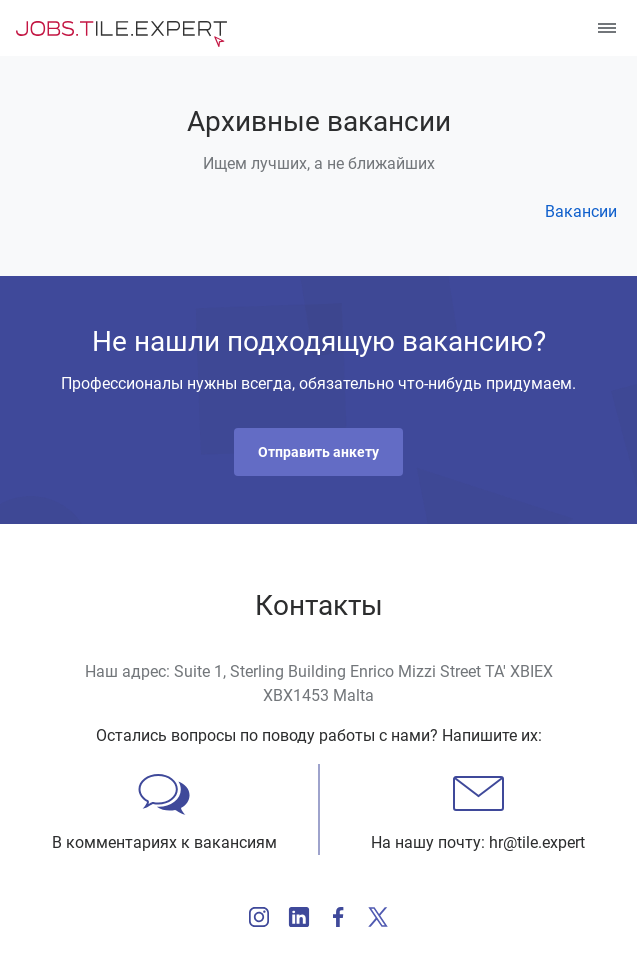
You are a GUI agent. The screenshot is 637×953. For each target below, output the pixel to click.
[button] (318, 452)
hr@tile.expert (537, 842)
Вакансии (581, 211)
